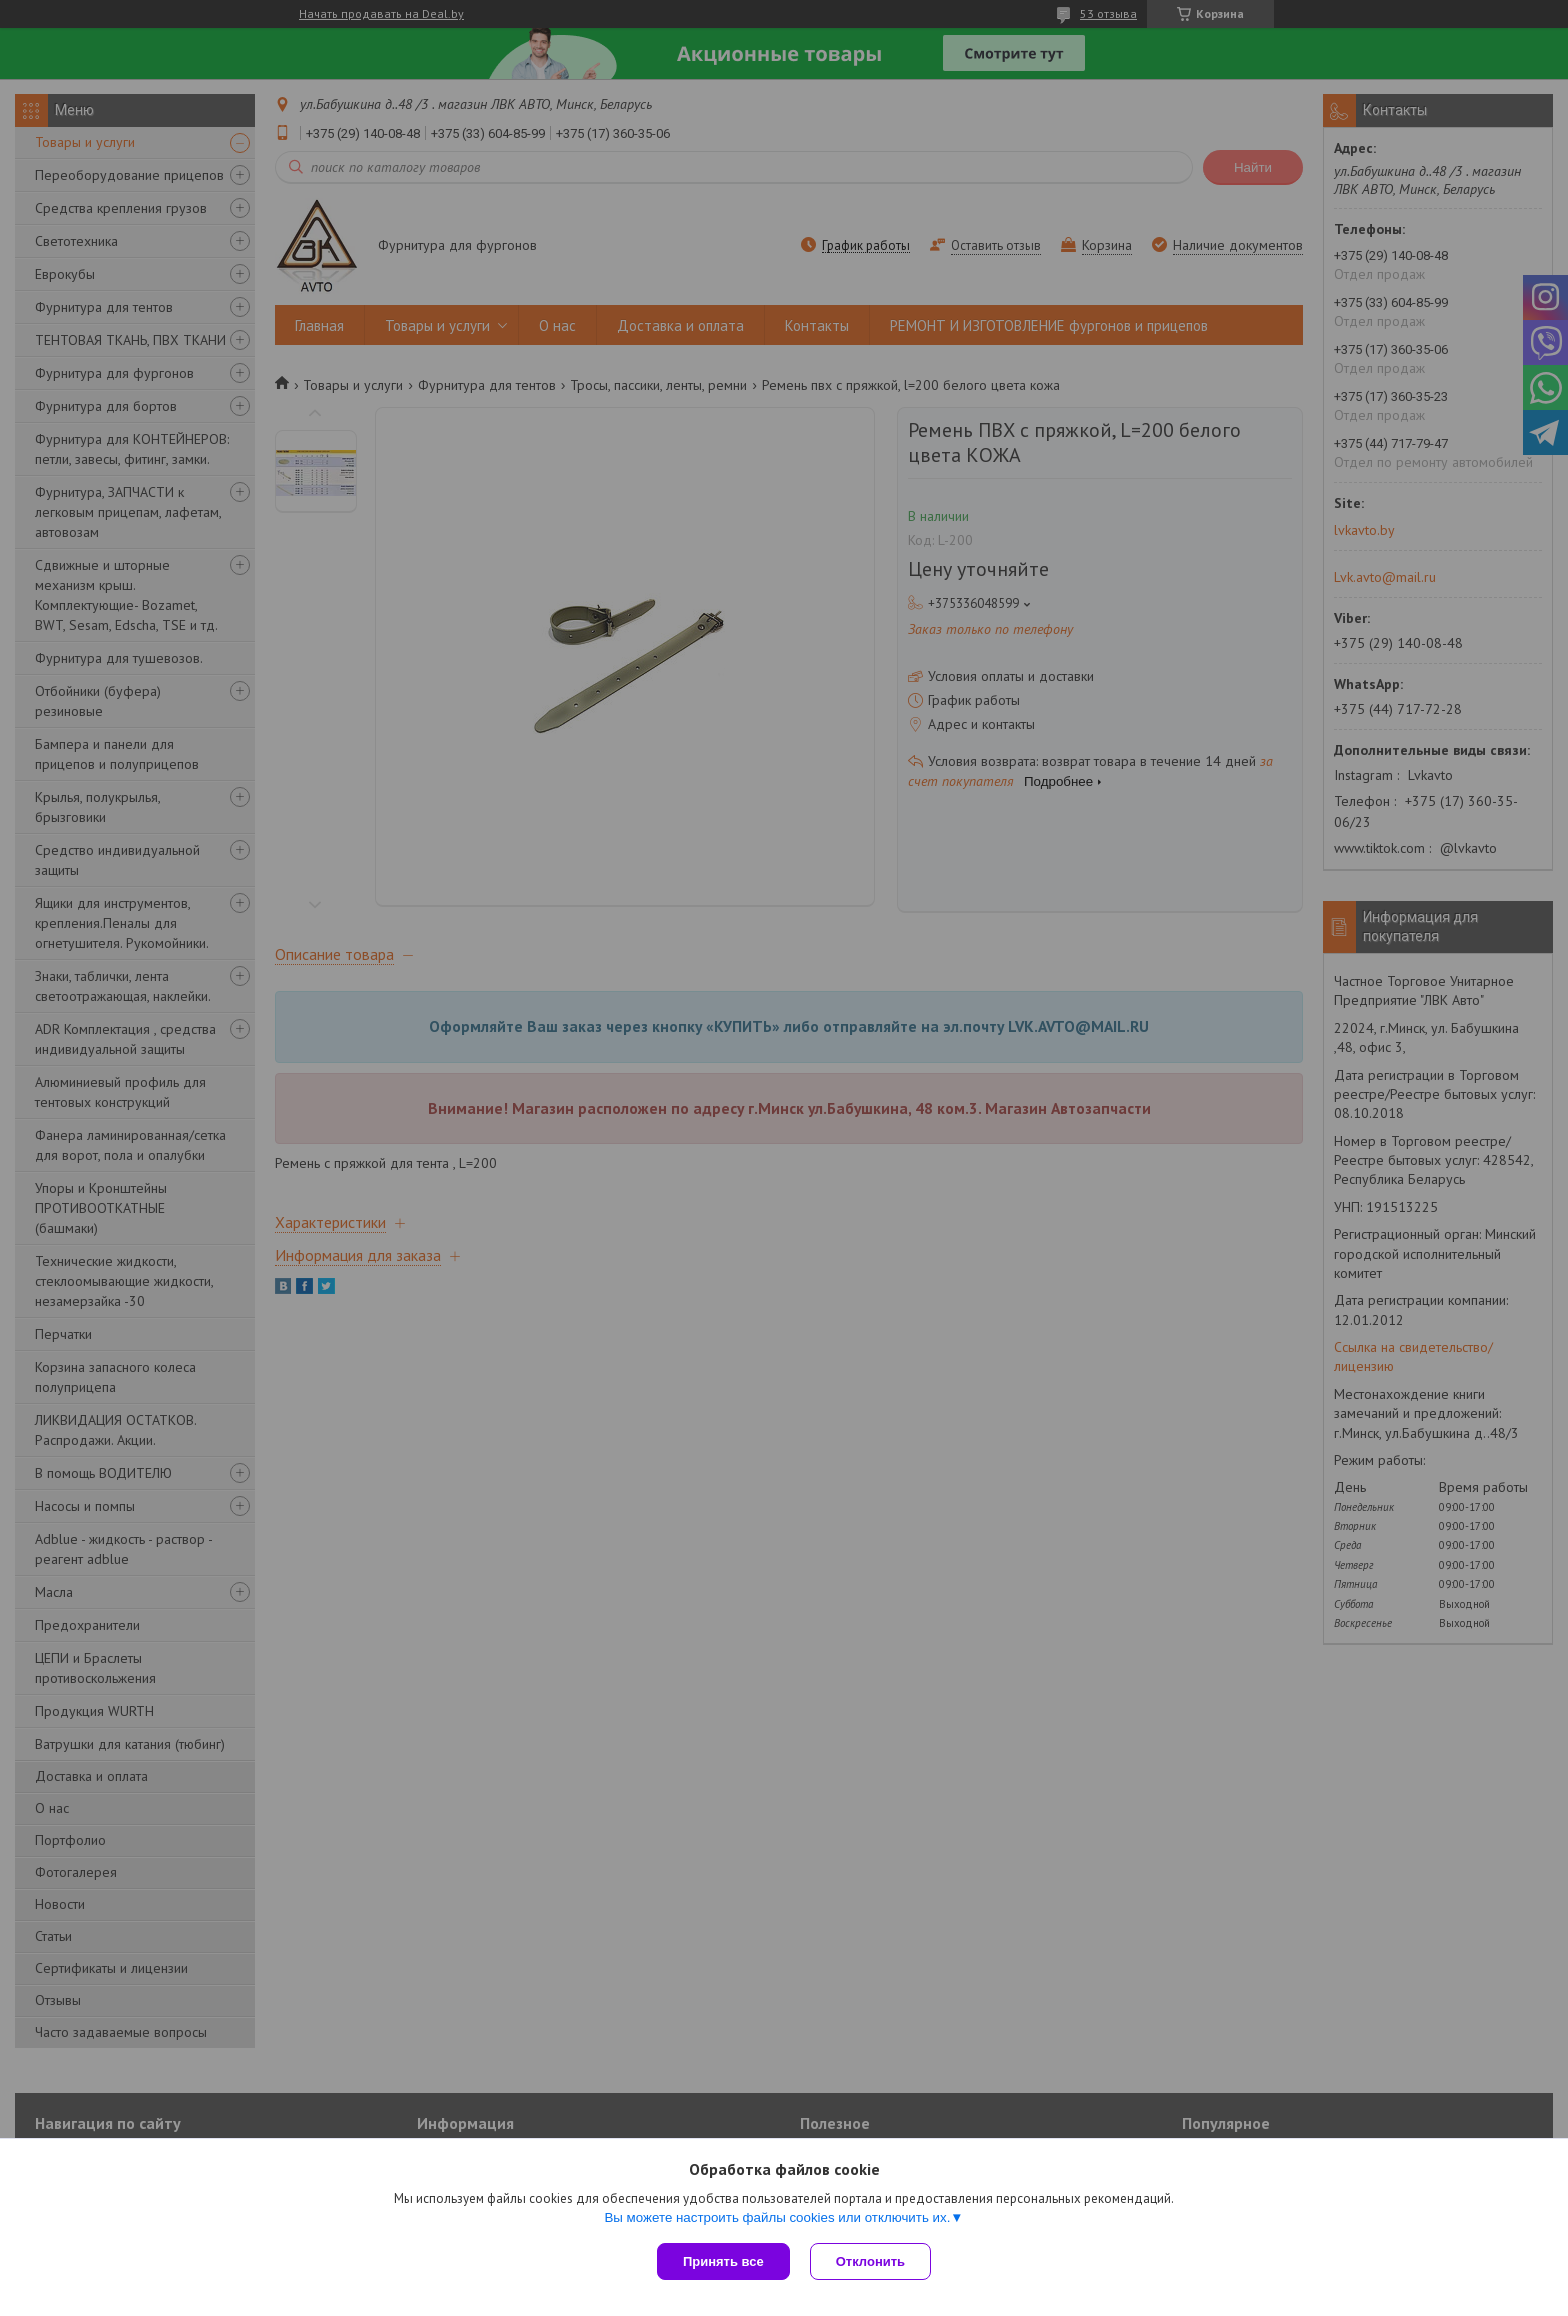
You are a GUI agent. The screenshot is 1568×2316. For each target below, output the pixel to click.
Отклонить (870, 2261)
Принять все (723, 2261)
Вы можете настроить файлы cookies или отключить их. (777, 2217)
